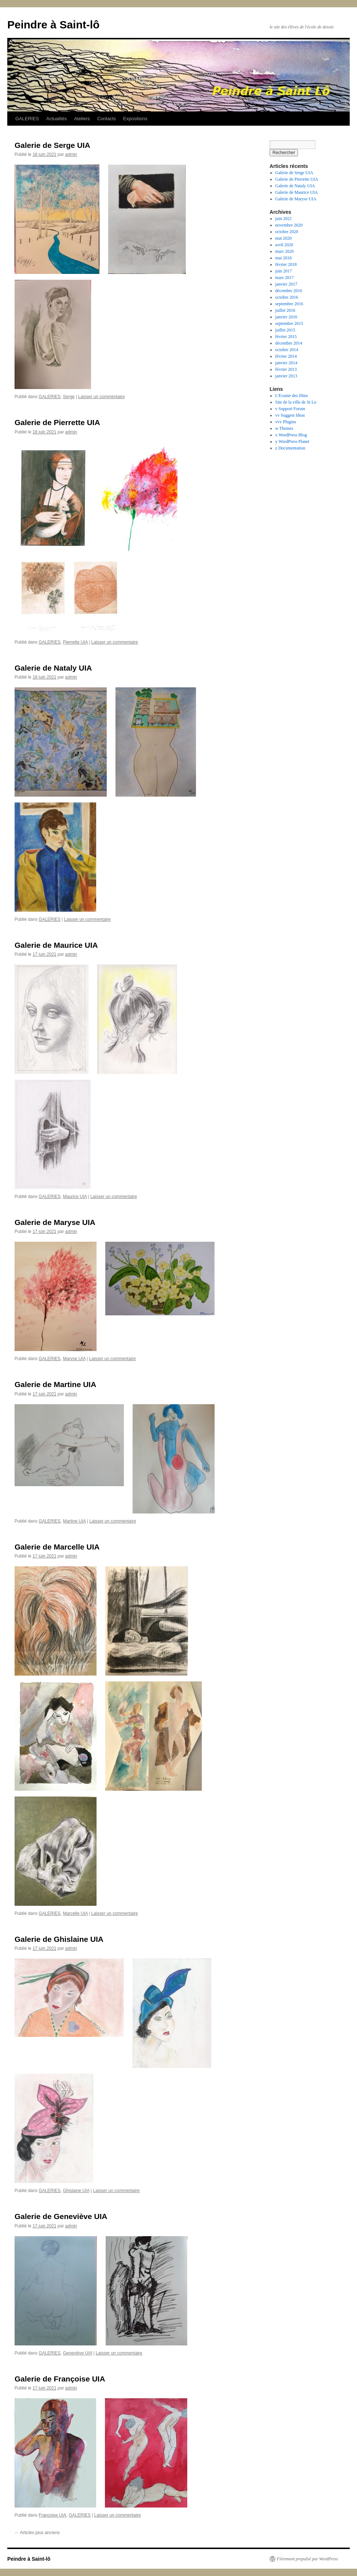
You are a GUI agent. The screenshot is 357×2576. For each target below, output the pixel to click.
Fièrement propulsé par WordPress (307, 2558)
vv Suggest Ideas (290, 415)
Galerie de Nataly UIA (53, 668)
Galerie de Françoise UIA (60, 2379)
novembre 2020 (289, 225)
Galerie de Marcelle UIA (57, 1547)
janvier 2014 (286, 362)
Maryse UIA (74, 1358)
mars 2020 (284, 251)
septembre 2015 (289, 323)
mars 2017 (284, 277)
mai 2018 (283, 257)
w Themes (284, 428)
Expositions (135, 118)
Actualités (56, 118)
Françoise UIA (52, 2515)
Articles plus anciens (37, 2532)
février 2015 (286, 336)
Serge (69, 396)
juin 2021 (283, 218)
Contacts (106, 118)
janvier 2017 (286, 284)
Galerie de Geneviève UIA (61, 2216)
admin (71, 154)
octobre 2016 (286, 297)
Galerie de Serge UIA (52, 145)
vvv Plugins (285, 421)
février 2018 (286, 264)
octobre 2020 (286, 231)
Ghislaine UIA (76, 2190)
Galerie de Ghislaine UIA (59, 1939)
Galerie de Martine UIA (55, 1384)
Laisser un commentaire (101, 396)
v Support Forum (290, 408)
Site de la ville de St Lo (296, 402)
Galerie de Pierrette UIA (57, 422)
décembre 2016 (288, 290)
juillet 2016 (285, 310)
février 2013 (286, 369)
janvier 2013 (286, 375)
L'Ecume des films (291, 395)
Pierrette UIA (75, 642)
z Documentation (290, 448)
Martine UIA (74, 1521)
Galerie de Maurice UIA (56, 945)
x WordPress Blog (291, 434)
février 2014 (286, 356)
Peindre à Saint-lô (53, 25)
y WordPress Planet (292, 441)
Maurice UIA (75, 1196)
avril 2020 (284, 244)
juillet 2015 (285, 330)
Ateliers (82, 118)
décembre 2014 (288, 343)
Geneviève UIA (77, 2353)
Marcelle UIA (75, 1913)
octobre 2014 (286, 349)
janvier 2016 (286, 316)
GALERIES (27, 118)
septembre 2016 (289, 303)
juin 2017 (283, 271)
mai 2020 (283, 238)
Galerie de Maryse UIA (55, 1222)
